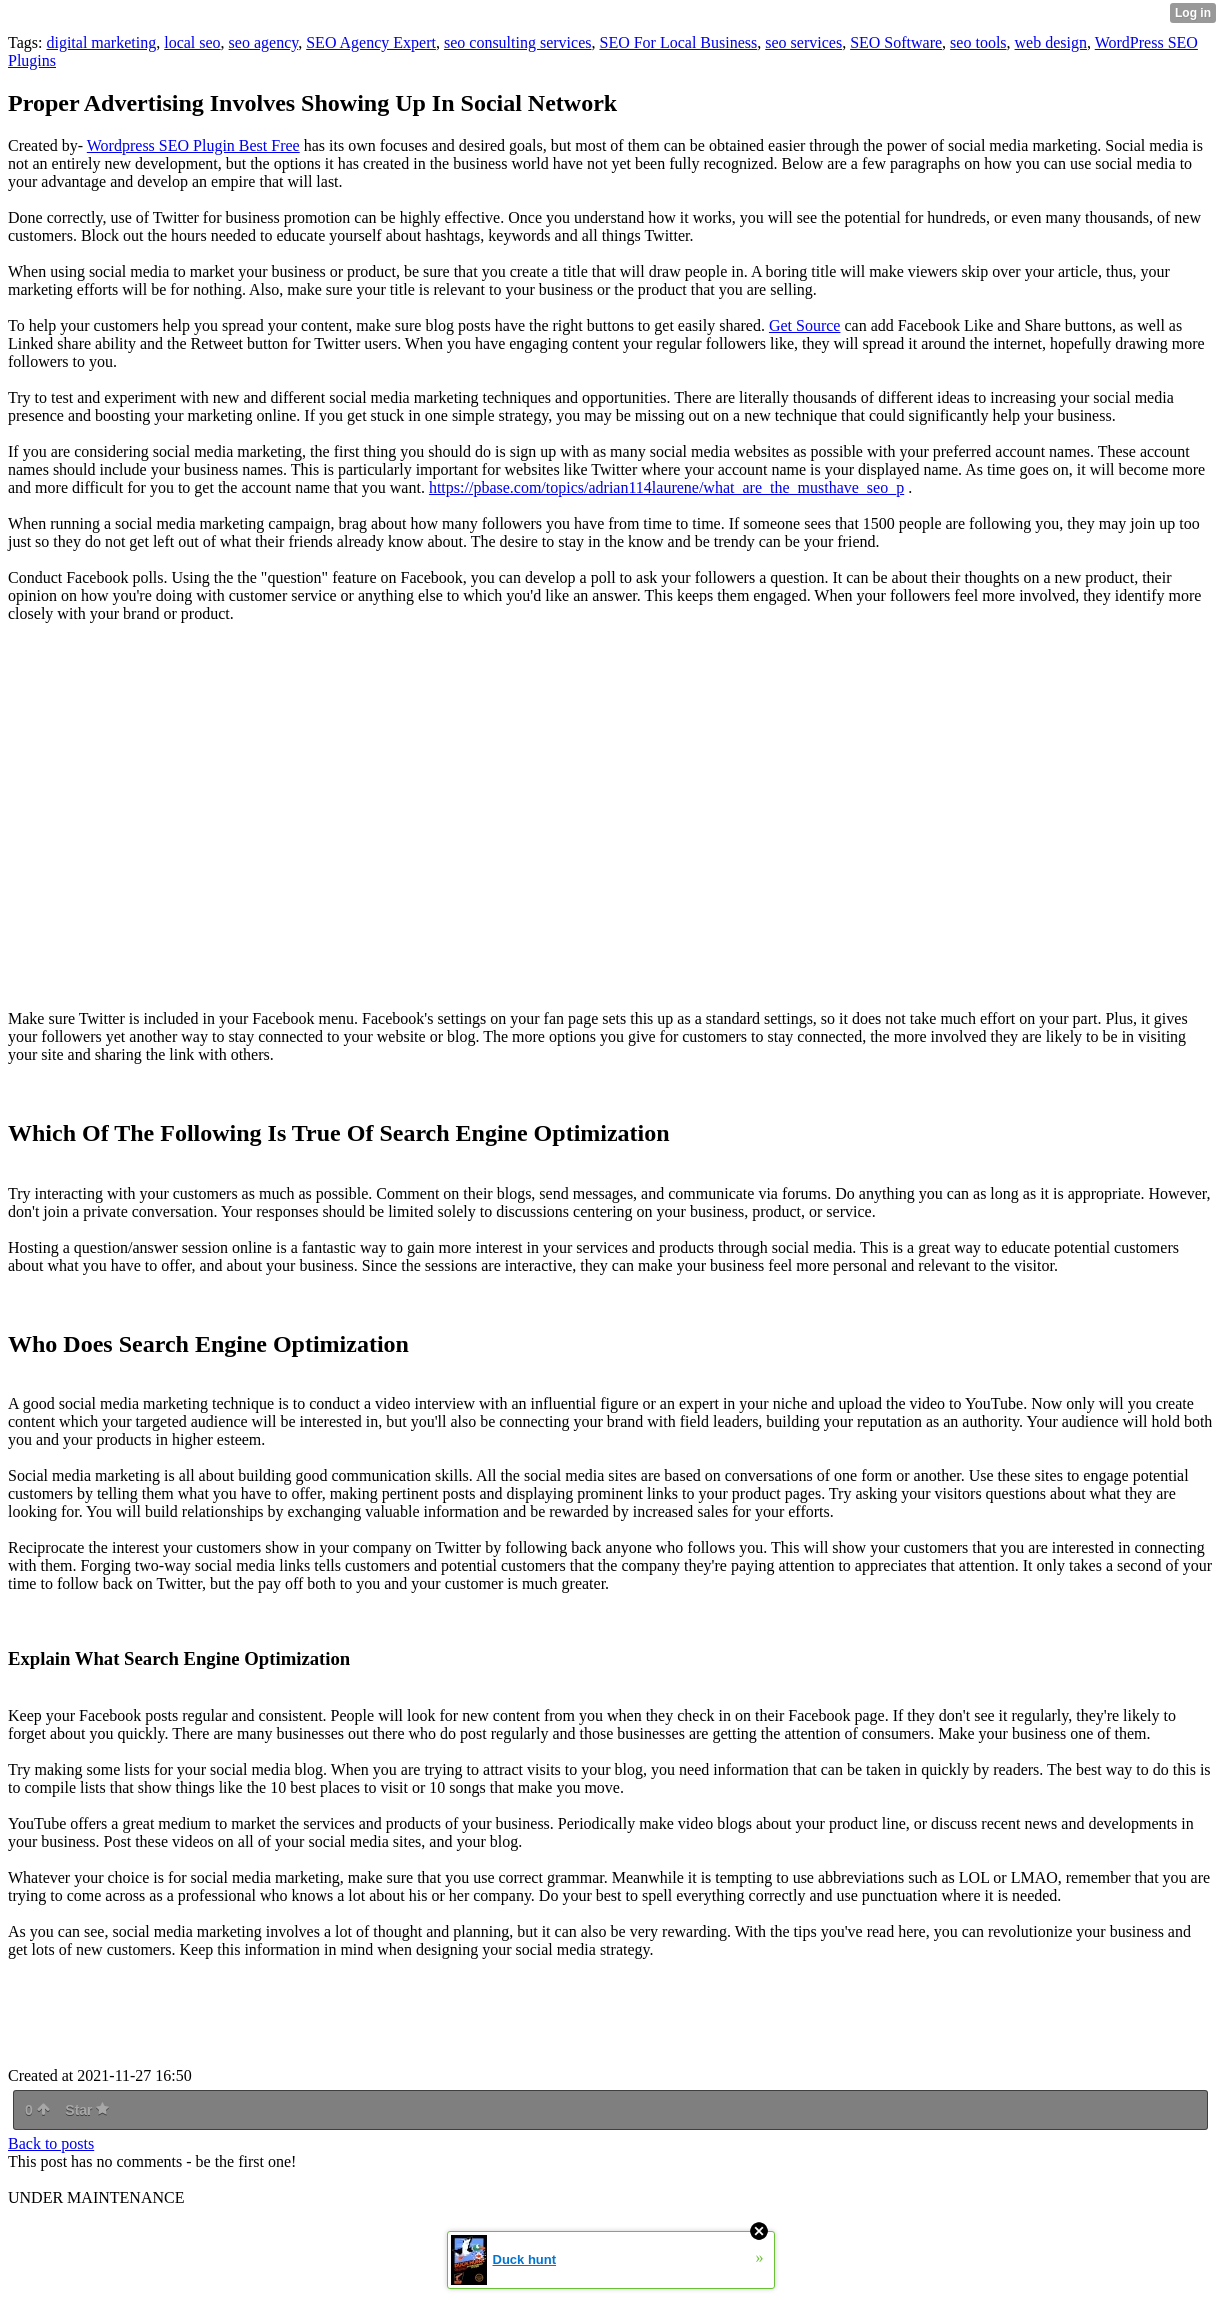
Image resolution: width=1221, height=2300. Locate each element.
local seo (192, 42)
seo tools (978, 42)
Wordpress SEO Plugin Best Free (193, 145)
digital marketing (101, 42)
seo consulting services (518, 42)
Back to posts (51, 2143)
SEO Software (896, 42)
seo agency (264, 42)
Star (87, 2110)
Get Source (805, 325)
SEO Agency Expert (371, 42)
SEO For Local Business (678, 42)
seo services (803, 42)
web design (1051, 42)
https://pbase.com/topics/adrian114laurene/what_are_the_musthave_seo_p (666, 487)
